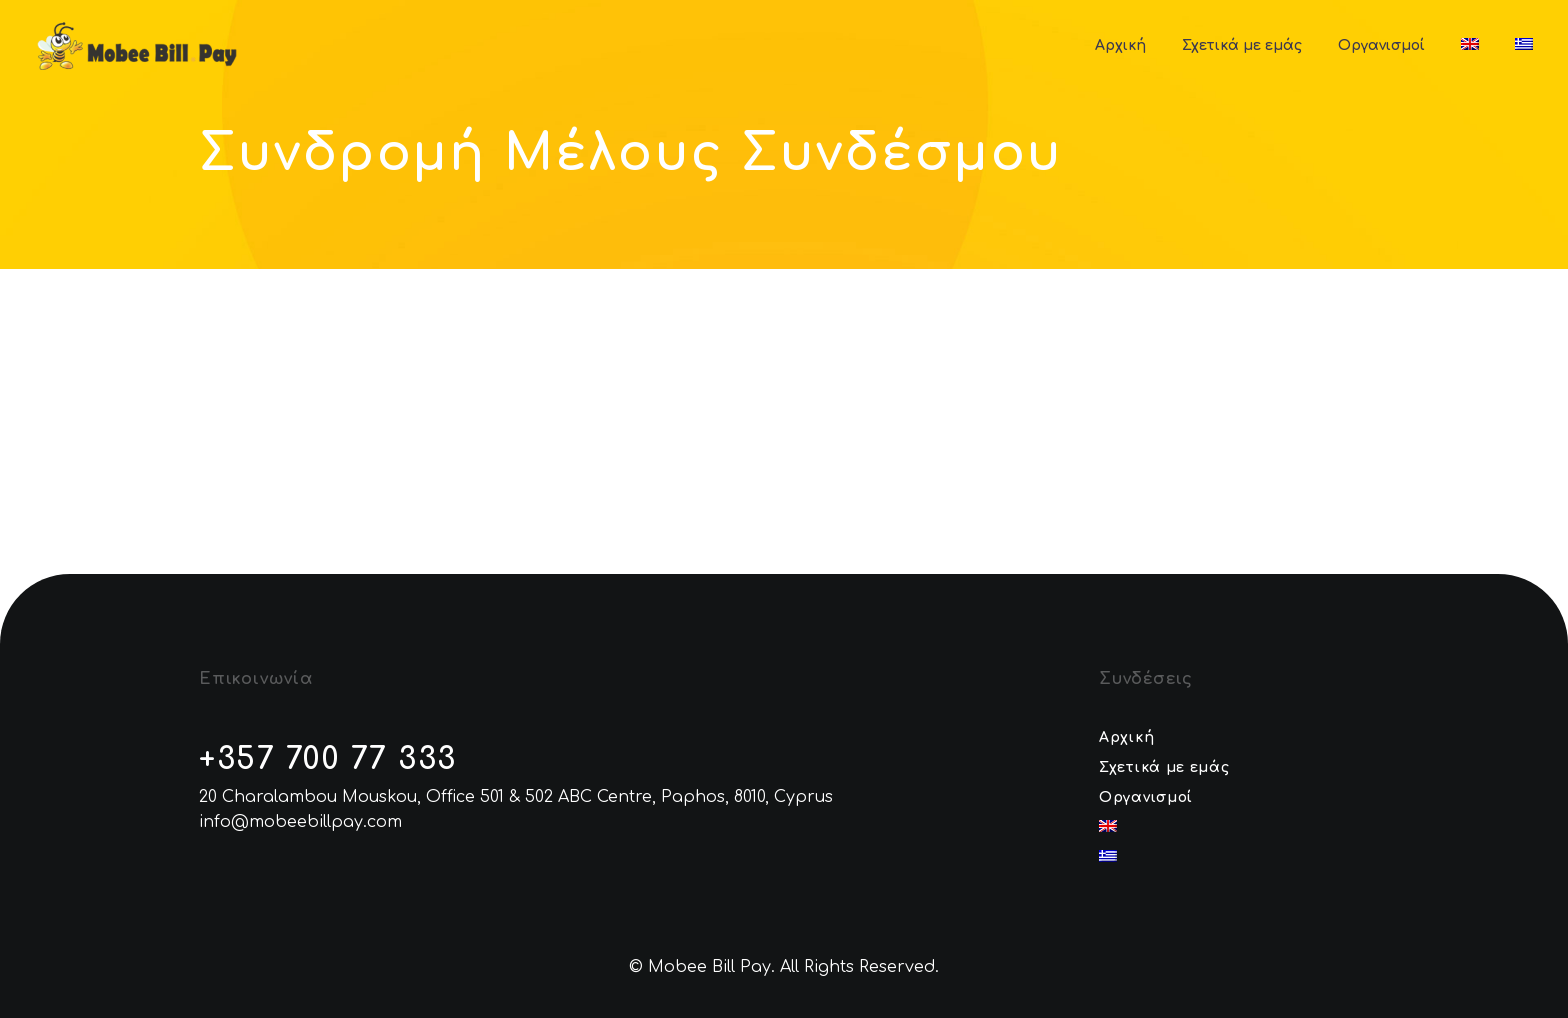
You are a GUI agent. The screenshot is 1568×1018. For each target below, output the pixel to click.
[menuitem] (1470, 45)
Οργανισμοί (1381, 45)
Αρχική (1120, 45)
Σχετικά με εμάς (1242, 45)
